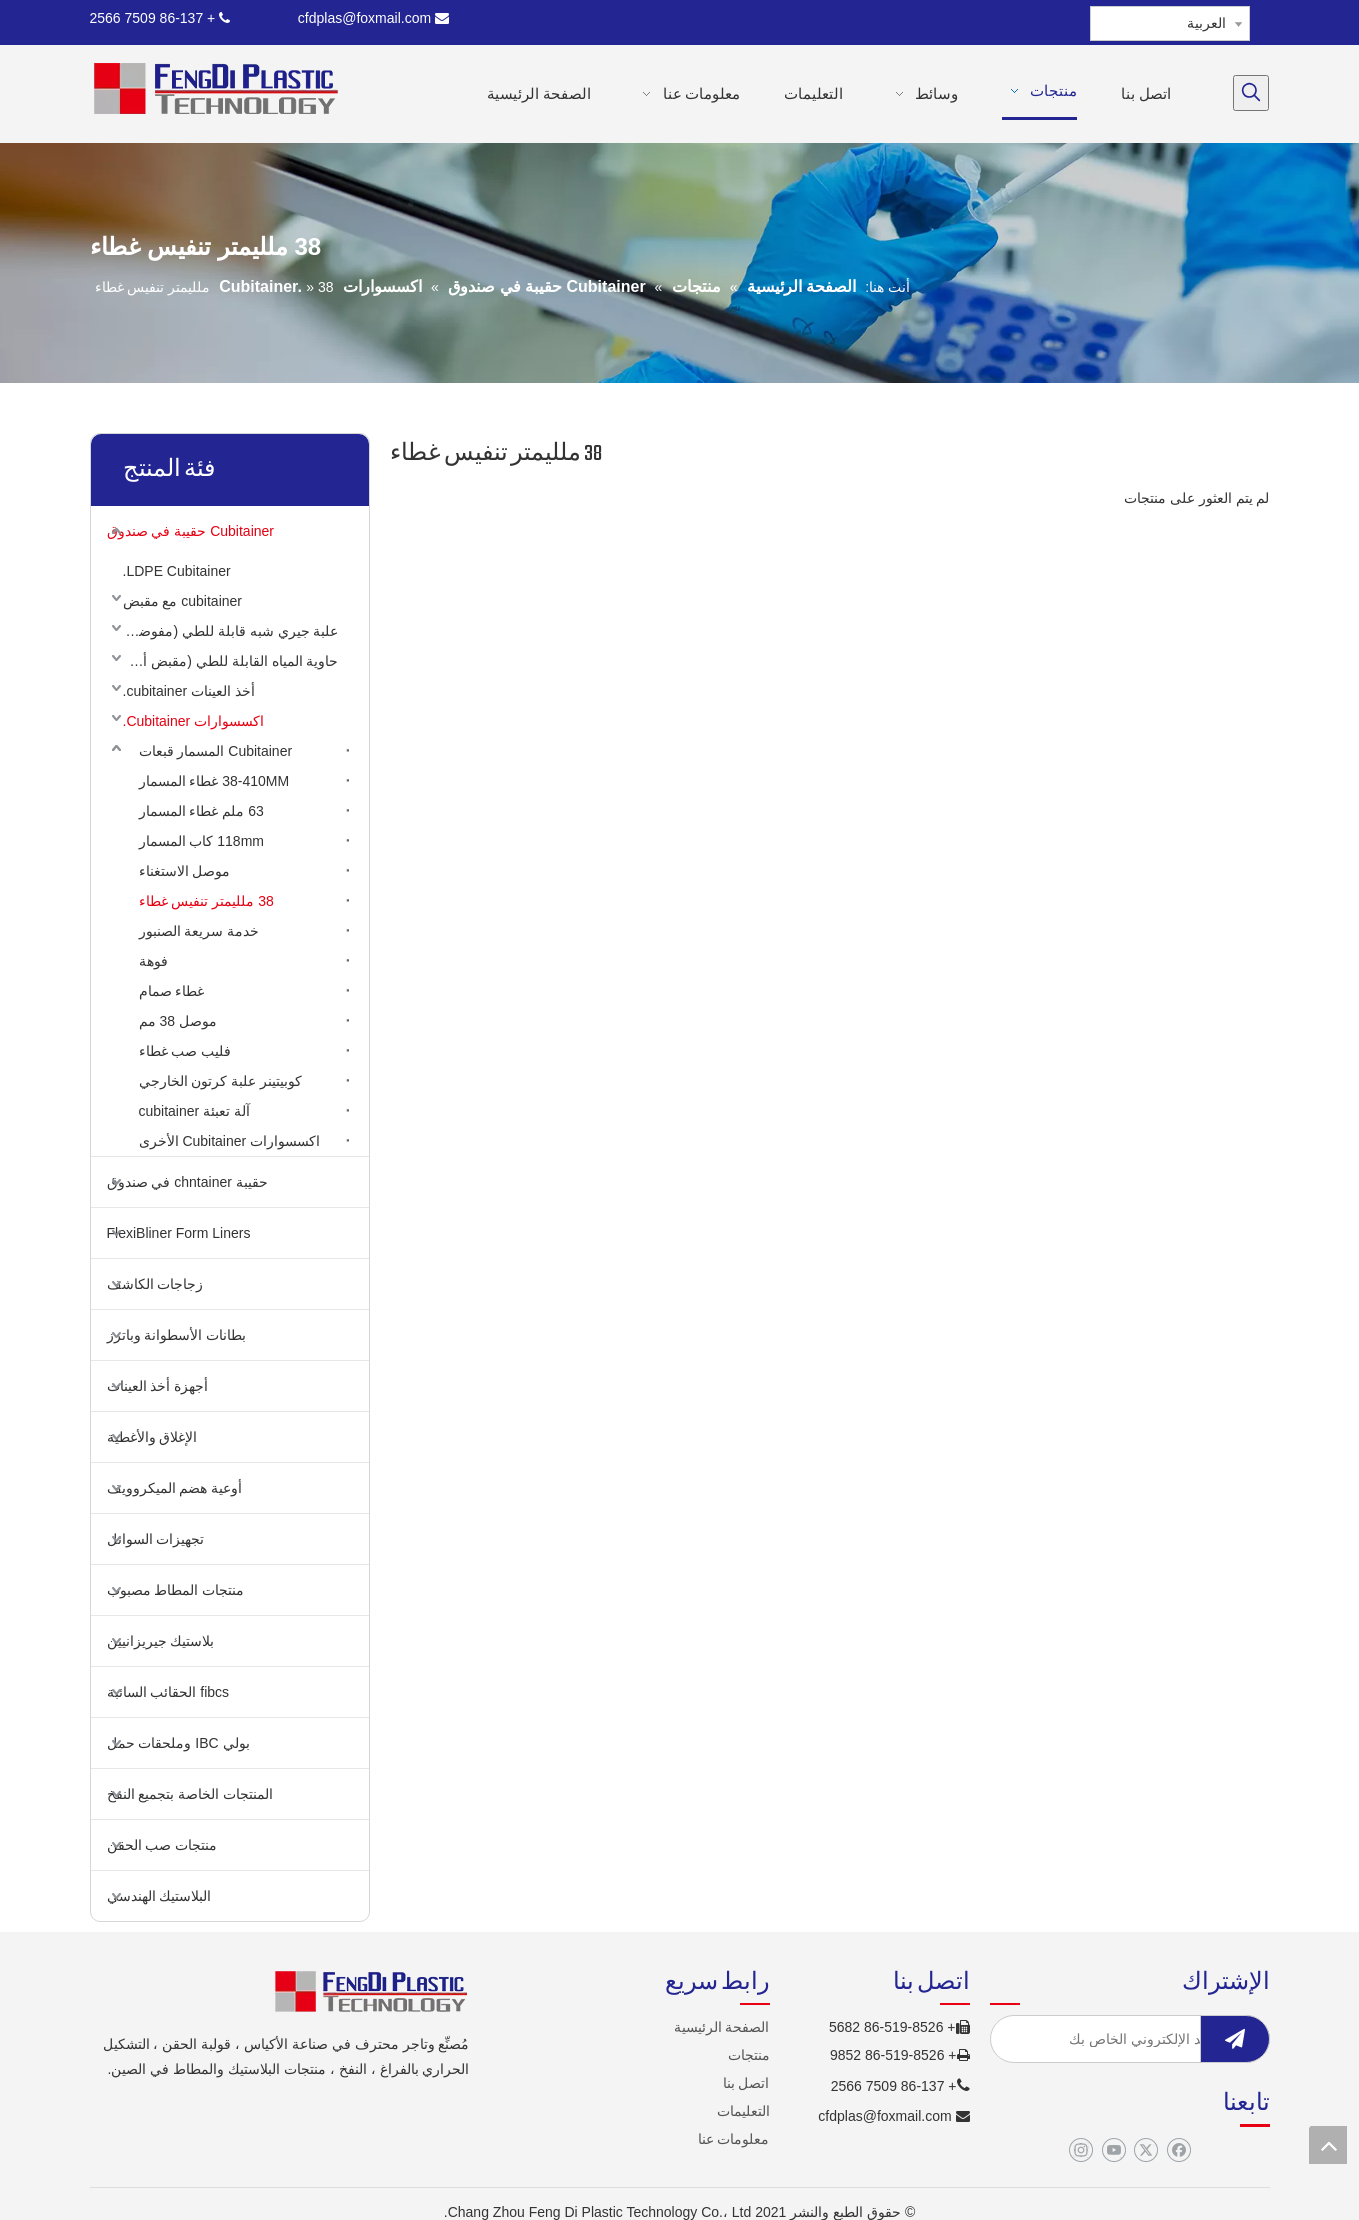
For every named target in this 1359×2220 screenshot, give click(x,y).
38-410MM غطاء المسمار (214, 781)
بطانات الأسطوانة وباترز (177, 1335)
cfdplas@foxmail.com (373, 18)
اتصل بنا (746, 2083)
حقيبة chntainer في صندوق (187, 1182)
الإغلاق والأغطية (152, 1437)
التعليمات (743, 2111)
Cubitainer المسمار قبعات (216, 751)
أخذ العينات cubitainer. (189, 691)
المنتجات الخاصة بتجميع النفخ (190, 1794)
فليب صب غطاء (185, 1051)
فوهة (153, 961)
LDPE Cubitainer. (177, 571)
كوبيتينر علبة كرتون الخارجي (221, 1081)
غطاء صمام (172, 991)
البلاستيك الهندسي (159, 1896)
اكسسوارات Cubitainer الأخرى (230, 1141)
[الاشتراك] (1235, 2039)
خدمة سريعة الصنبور (199, 931)
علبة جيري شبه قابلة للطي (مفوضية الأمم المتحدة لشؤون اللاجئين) (226, 631)
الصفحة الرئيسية (722, 2027)
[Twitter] (1145, 2151)
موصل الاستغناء (185, 871)
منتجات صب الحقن (162, 1845)
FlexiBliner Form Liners (179, 1233)
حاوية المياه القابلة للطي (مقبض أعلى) (226, 661)
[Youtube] (1113, 2151)
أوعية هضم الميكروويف (175, 1488)
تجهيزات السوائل (156, 1539)
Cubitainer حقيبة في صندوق (191, 531)
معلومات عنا (734, 2139)
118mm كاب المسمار (201, 841)
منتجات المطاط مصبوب (176, 1590)
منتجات (749, 2055)
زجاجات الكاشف (155, 1284)
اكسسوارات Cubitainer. (194, 721)
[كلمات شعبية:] (1251, 93)
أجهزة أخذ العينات (158, 1386)
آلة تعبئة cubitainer (194, 1111)
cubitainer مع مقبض (182, 601)
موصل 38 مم (178, 1021)
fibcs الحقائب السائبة (168, 1692)
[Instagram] (1080, 2151)
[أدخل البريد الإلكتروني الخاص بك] (1145, 2039)
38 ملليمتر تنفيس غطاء (206, 901)
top (1328, 2145)
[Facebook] (1178, 2151)
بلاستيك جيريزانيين (161, 1641)
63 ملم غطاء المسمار (201, 811)
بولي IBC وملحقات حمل (178, 1743)
